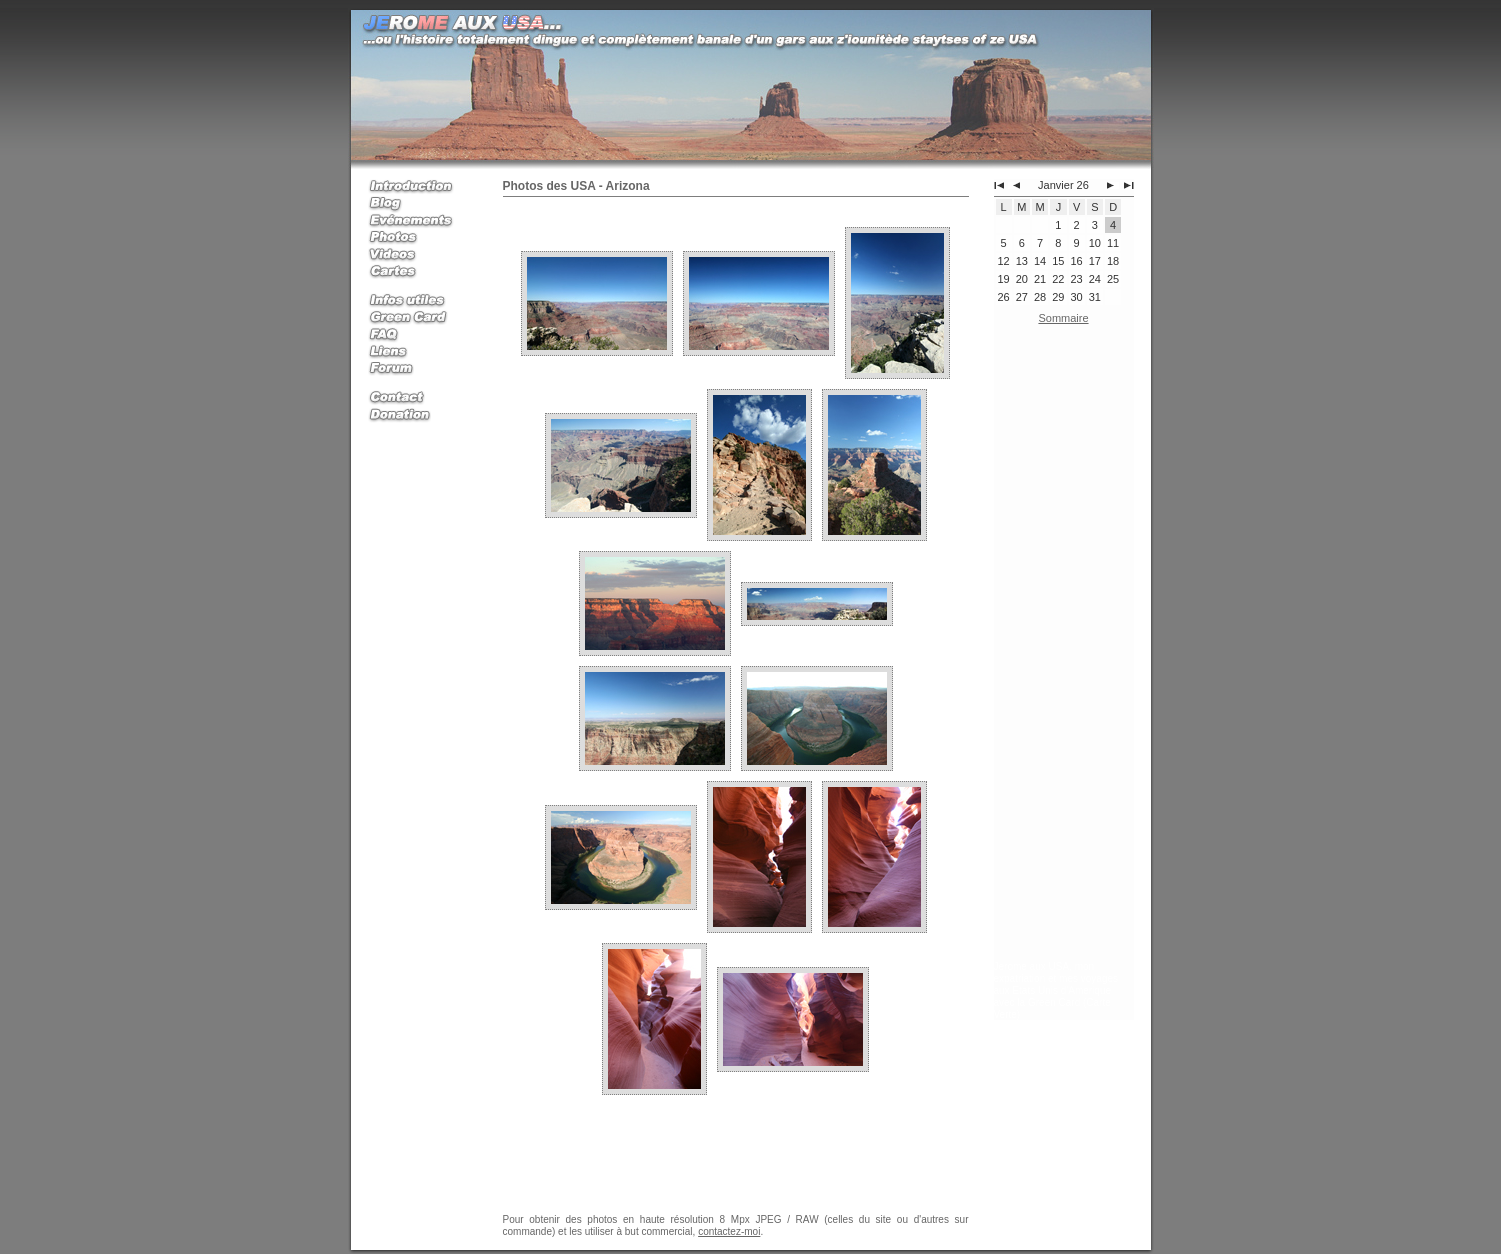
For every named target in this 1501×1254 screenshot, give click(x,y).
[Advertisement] (1064, 647)
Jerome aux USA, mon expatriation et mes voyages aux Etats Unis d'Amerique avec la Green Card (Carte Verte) (1056, 990)
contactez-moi (729, 1231)
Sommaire (1063, 318)
